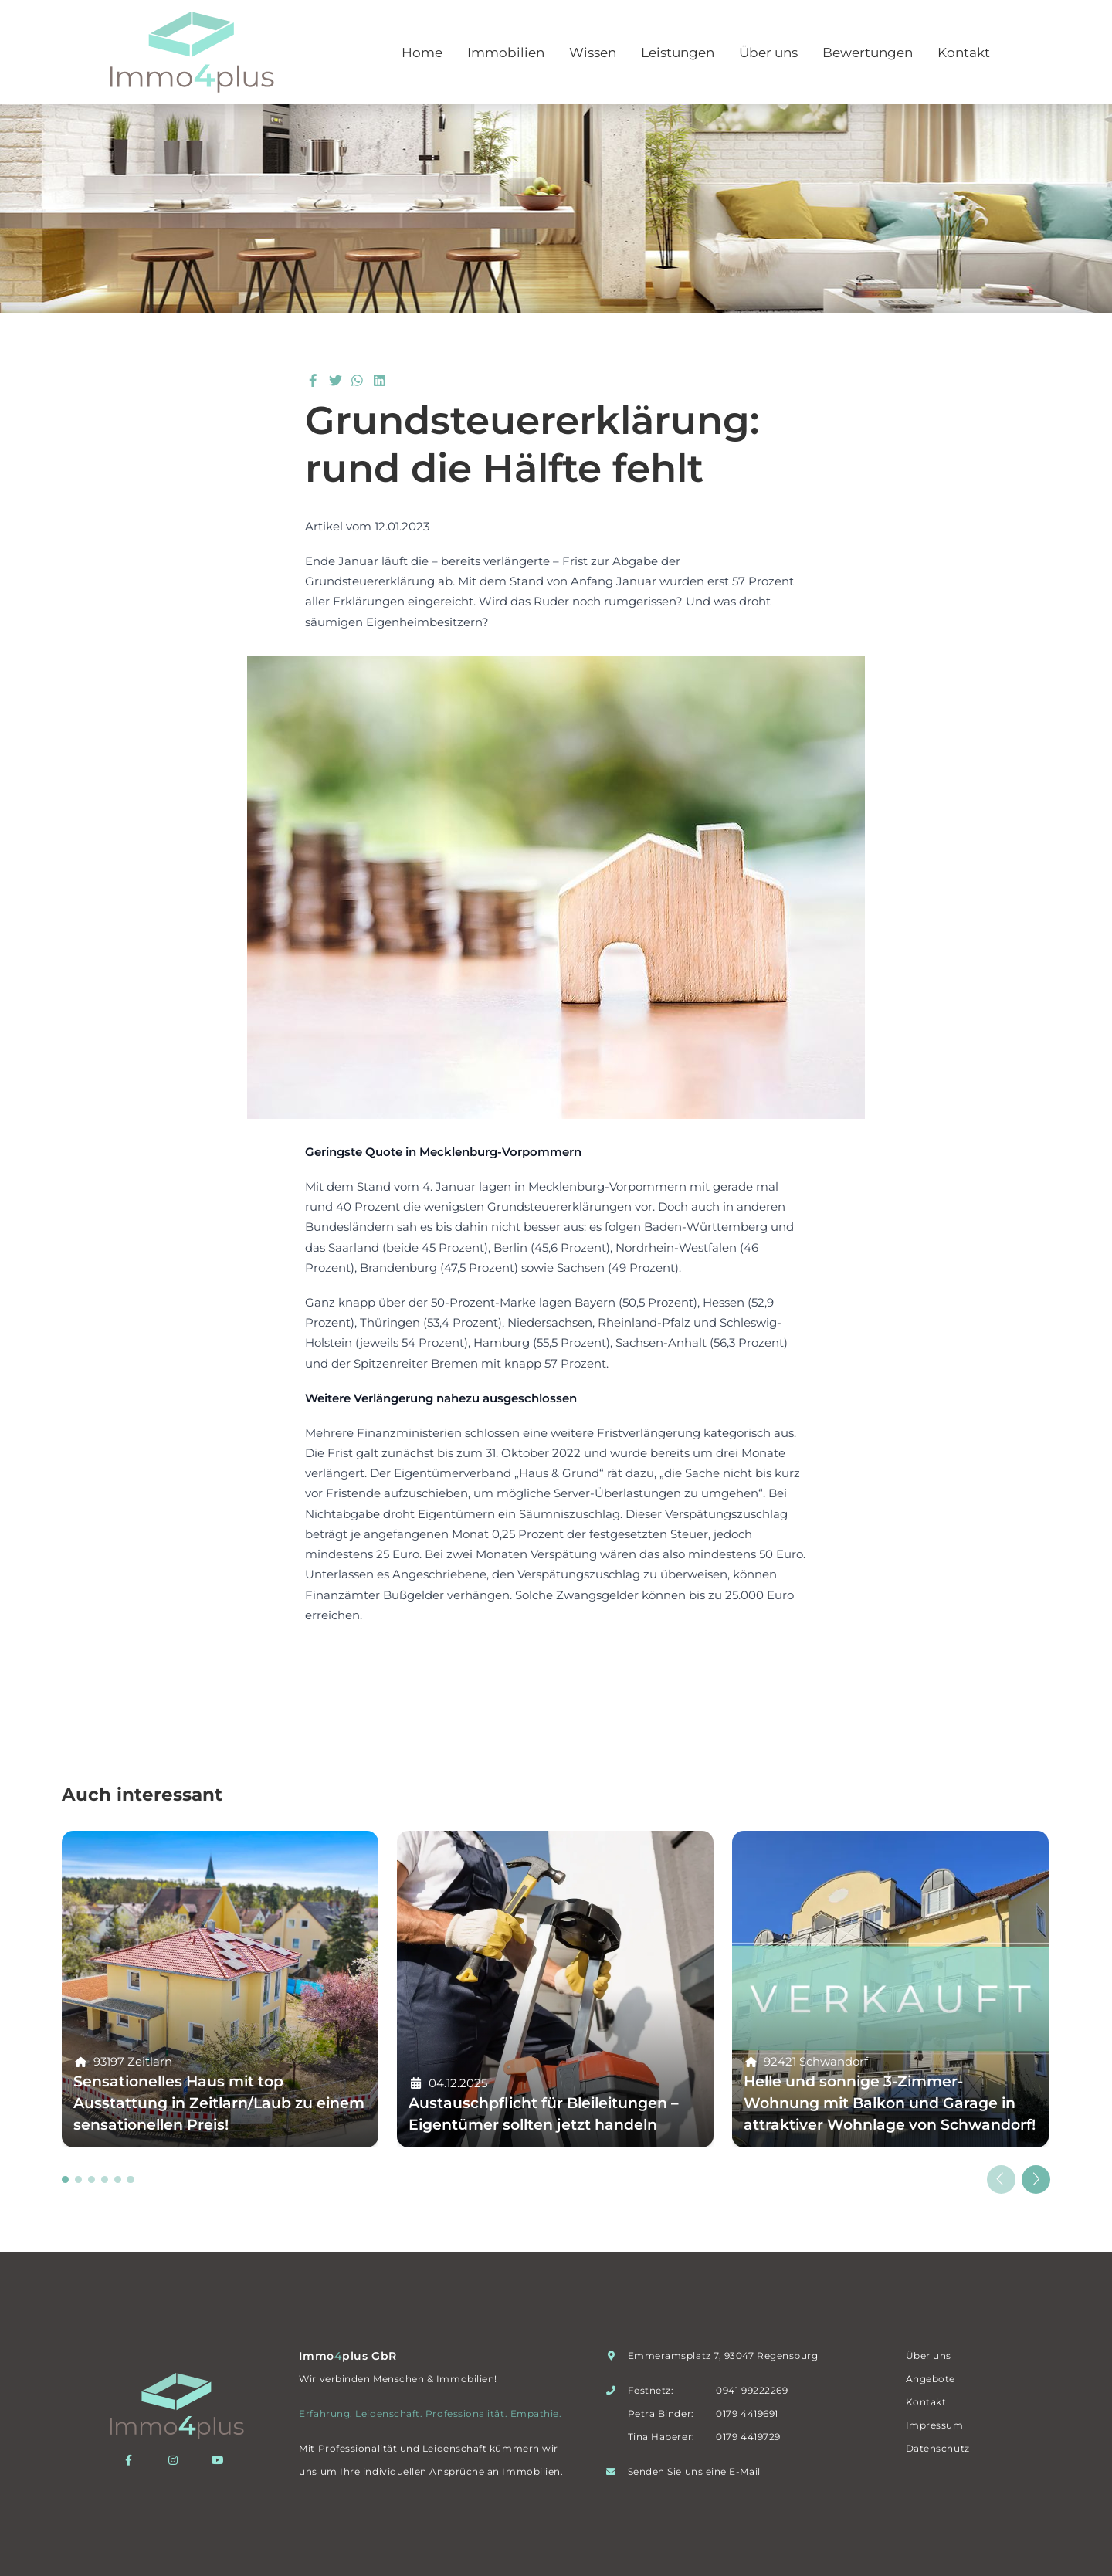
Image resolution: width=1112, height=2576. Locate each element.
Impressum (935, 2425)
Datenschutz (938, 2448)
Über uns (768, 52)
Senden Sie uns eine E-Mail (694, 2471)
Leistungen (677, 52)
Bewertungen (867, 52)
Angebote (930, 2378)
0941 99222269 (752, 2390)
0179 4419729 (748, 2436)
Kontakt (963, 52)
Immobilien (505, 52)
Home (422, 52)
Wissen (592, 52)
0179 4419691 (747, 2413)
